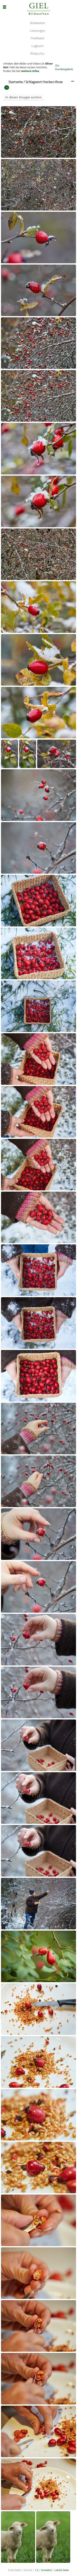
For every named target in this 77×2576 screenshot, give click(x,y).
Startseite (15, 81)
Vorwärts (46, 2570)
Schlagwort (33, 81)
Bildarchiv (37, 53)
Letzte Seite (62, 2570)
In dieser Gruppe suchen (23, 97)
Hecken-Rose (53, 81)
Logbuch (37, 46)
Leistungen (37, 30)
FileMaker (38, 38)
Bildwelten (37, 23)
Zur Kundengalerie (64, 67)
